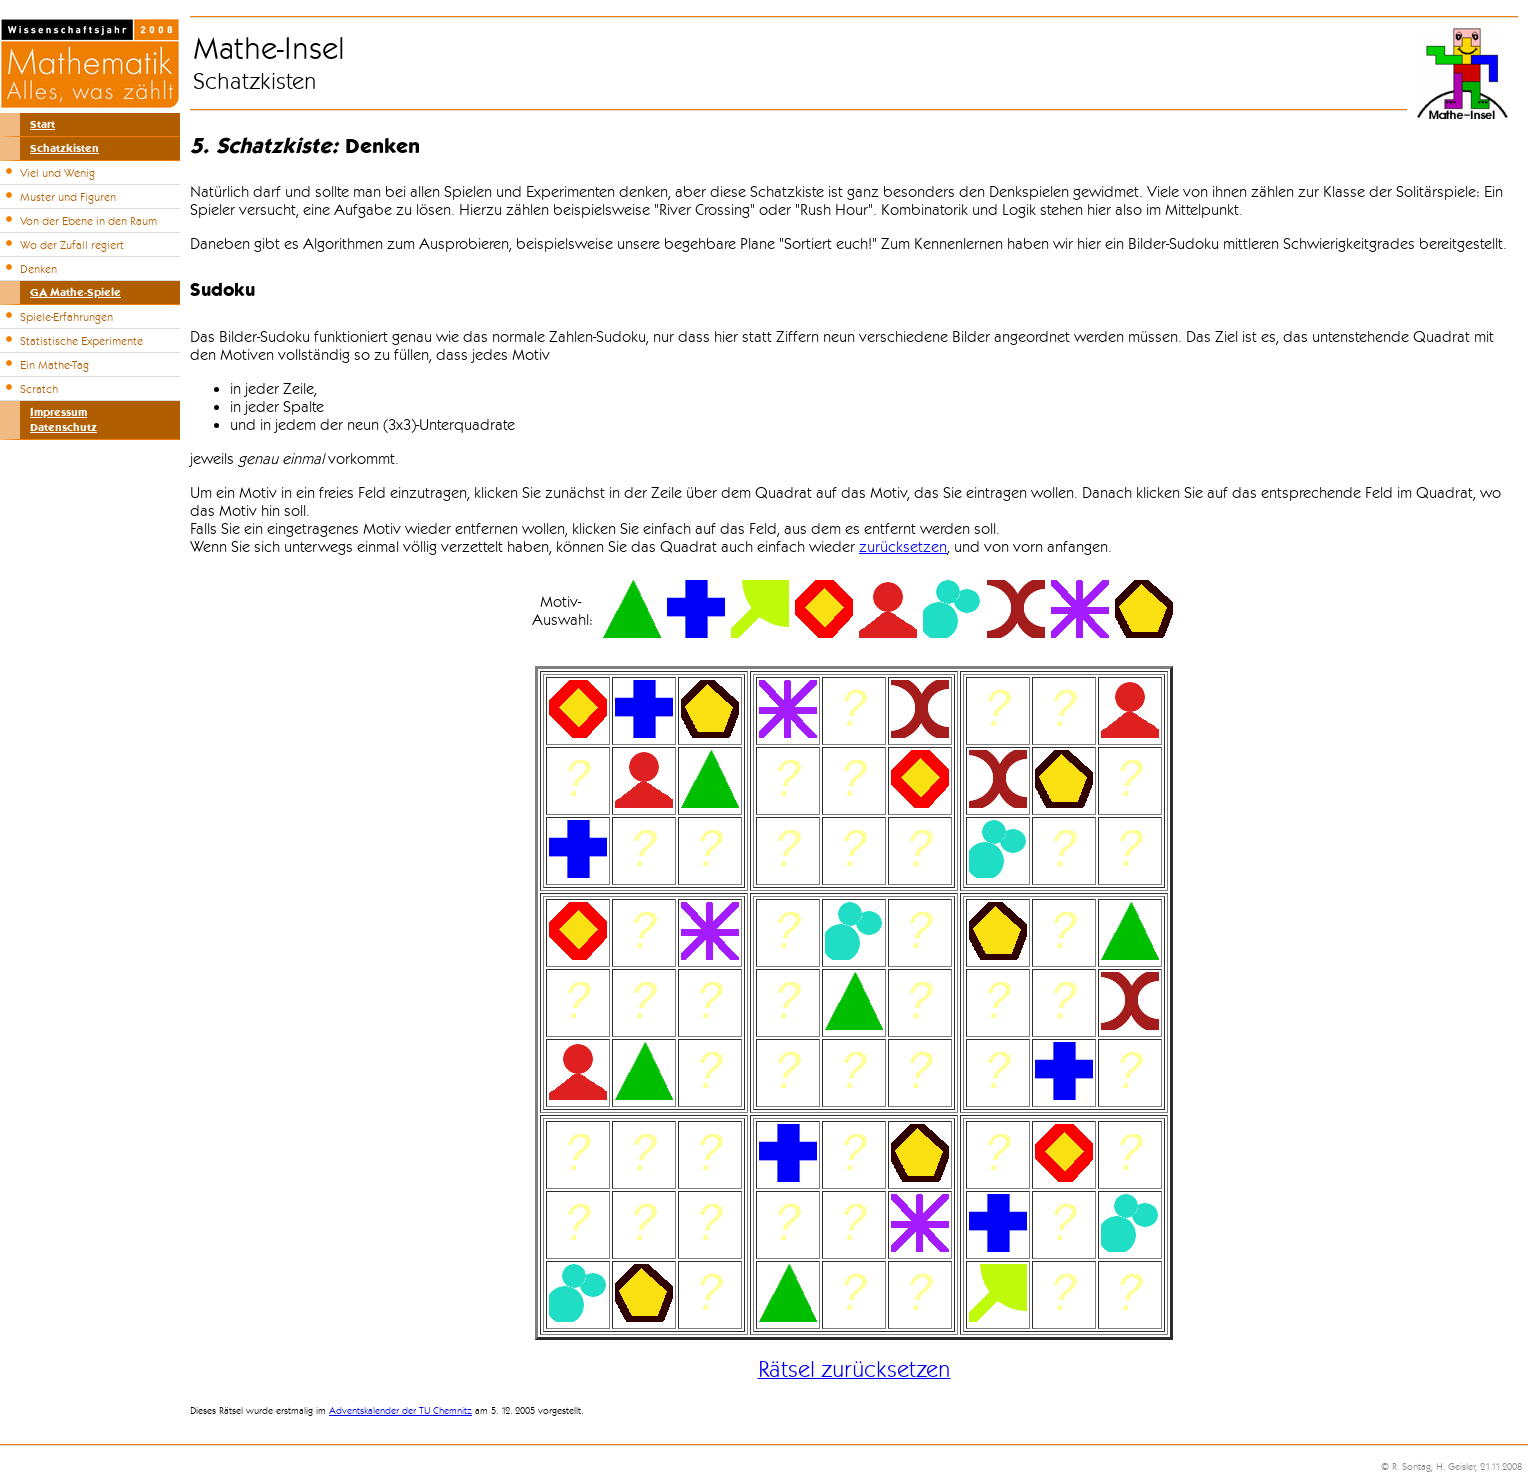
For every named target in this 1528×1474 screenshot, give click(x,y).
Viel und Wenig (57, 173)
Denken (38, 269)
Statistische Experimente (81, 341)
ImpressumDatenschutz (63, 420)
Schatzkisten (64, 148)
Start (42, 124)
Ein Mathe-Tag (54, 365)
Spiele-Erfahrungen (66, 317)
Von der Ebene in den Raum (88, 221)
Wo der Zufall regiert (72, 245)
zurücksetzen (903, 547)
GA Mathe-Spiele (75, 292)
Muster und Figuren (68, 197)
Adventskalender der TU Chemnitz (400, 1411)
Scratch (39, 389)
